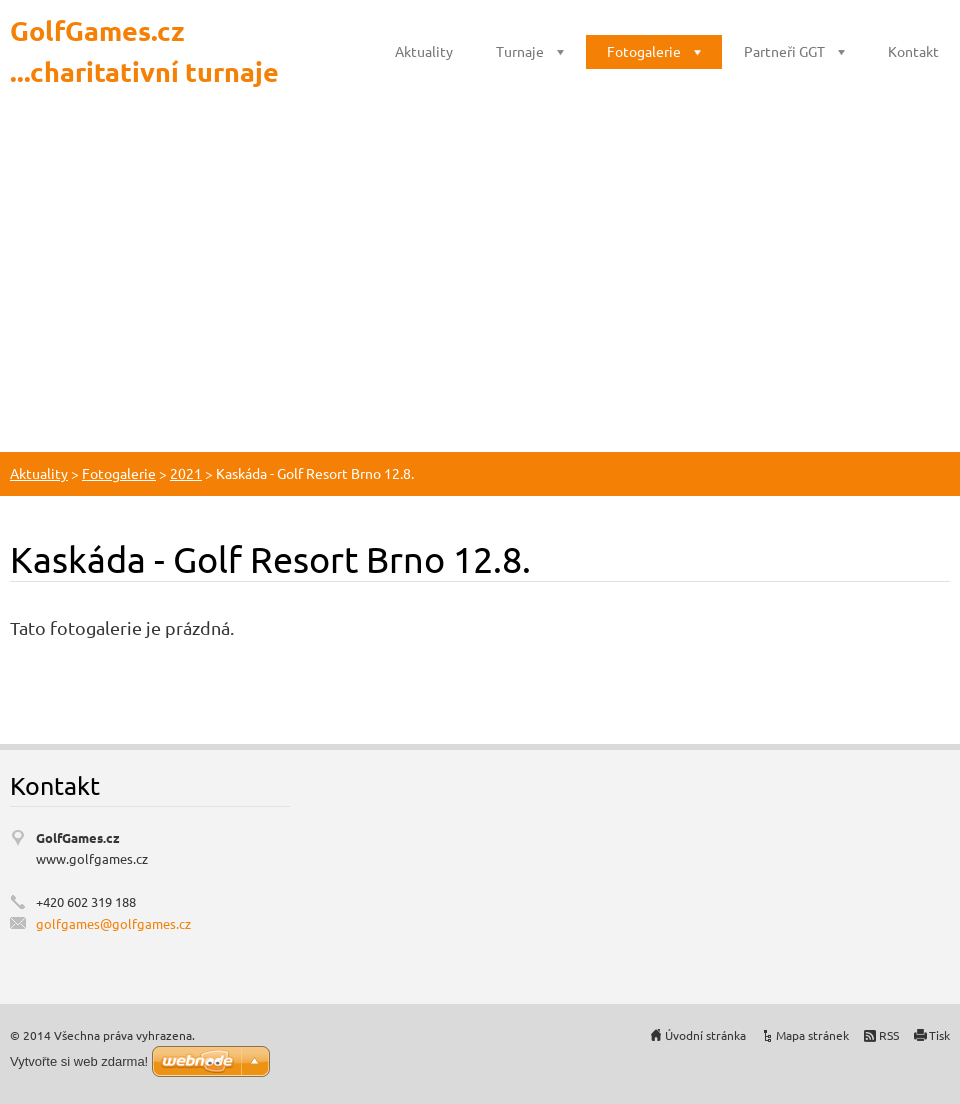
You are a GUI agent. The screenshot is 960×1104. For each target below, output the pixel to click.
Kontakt (913, 51)
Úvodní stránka (705, 1035)
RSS (889, 1035)
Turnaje (520, 51)
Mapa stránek (812, 1035)
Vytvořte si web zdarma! (79, 1061)
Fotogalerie (644, 51)
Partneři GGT (784, 51)
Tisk (939, 1035)
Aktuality (424, 51)
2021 (186, 473)
